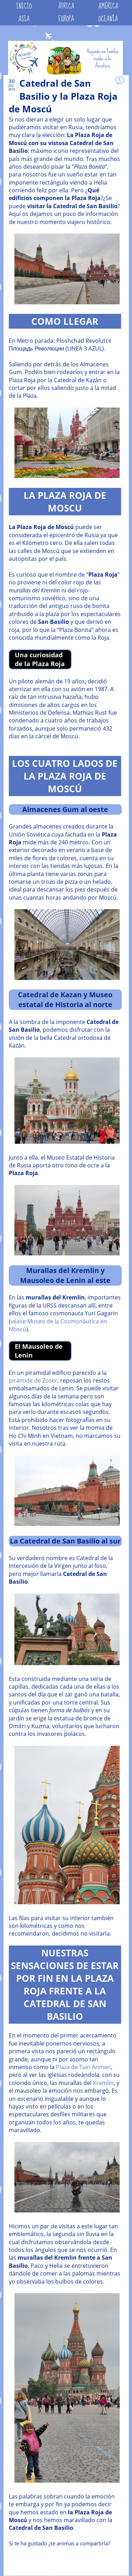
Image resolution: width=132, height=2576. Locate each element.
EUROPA (66, 19)
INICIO (24, 6)
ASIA (24, 19)
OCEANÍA (108, 19)
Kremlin (103, 2083)
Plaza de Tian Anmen (83, 2067)
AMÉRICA (108, 6)
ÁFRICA (66, 6)
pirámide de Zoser (33, 1380)
